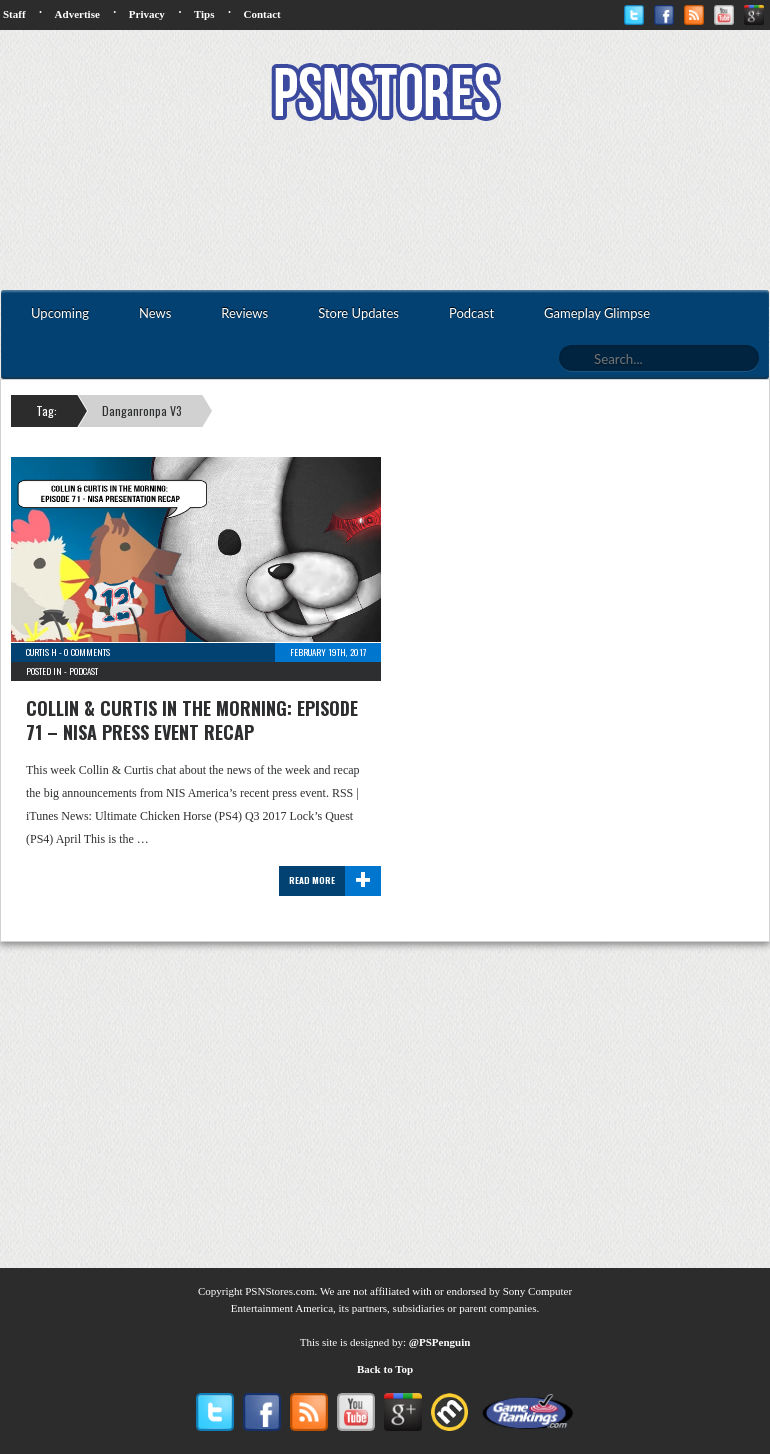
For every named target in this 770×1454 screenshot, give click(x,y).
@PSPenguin (440, 1342)
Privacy (147, 14)
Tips (204, 14)
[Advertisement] (385, 208)
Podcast (83, 671)
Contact (261, 14)
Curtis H (41, 652)
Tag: (46, 410)
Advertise (77, 14)
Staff (14, 14)
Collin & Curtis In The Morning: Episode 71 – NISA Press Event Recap (192, 720)
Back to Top (385, 1369)
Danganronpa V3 (142, 410)
